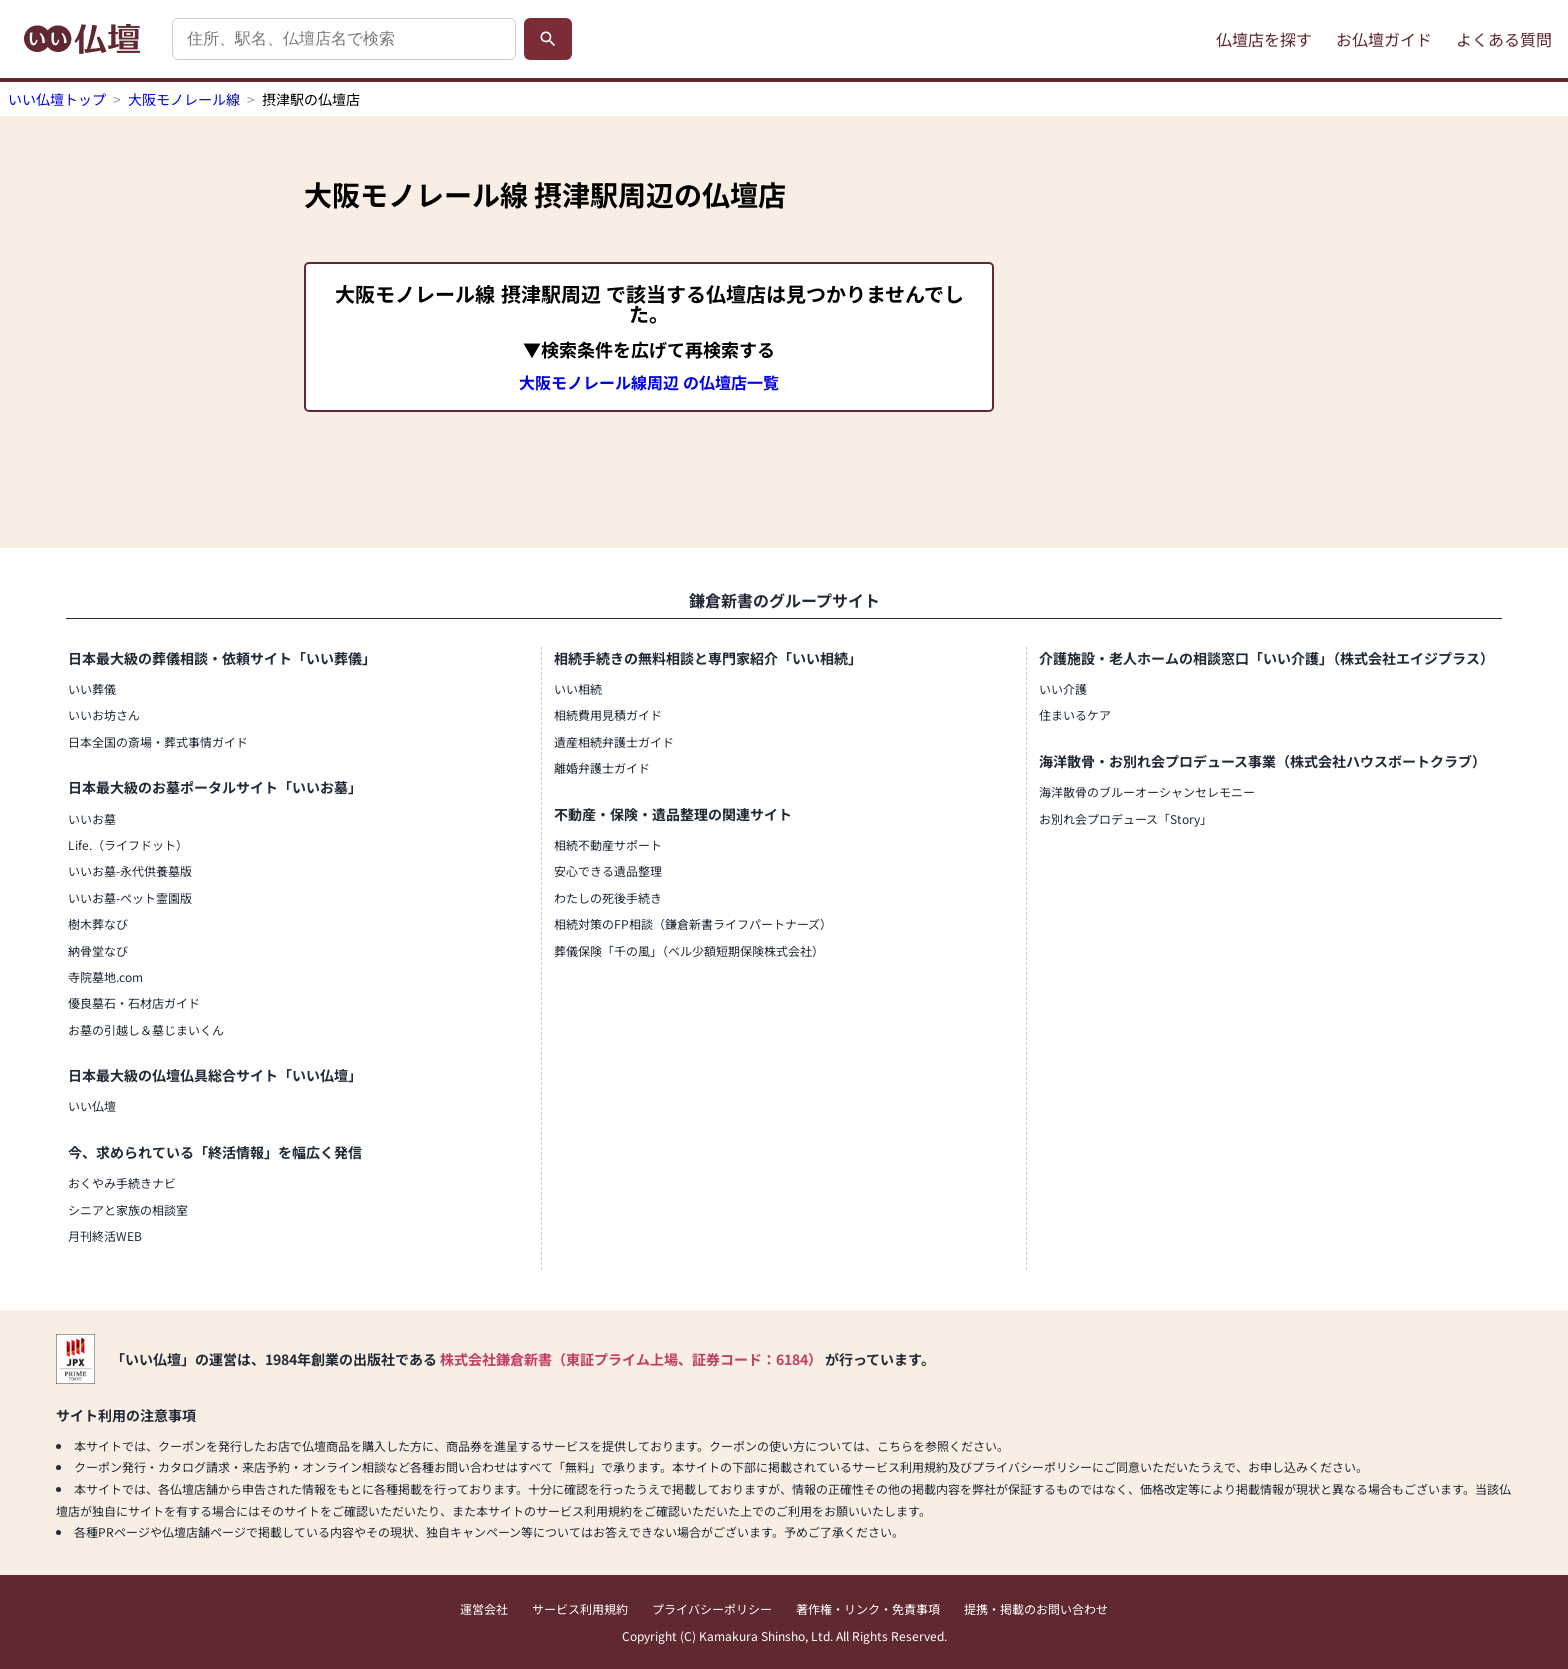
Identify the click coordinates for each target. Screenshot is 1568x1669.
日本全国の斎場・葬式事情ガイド (158, 741)
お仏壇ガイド (1384, 39)
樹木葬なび (98, 923)
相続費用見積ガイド (608, 714)
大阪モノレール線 (184, 99)
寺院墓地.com (105, 976)
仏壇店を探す (1264, 39)
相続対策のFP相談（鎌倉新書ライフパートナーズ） (693, 923)
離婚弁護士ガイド (602, 767)
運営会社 (484, 1608)
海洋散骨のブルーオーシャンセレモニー (1147, 791)
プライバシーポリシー (712, 1608)
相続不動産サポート (608, 844)
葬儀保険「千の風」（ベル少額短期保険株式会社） (689, 950)
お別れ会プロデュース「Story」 (1125, 818)
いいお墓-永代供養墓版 (130, 870)
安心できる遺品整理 (608, 870)
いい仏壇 (92, 1105)
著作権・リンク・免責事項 (868, 1608)
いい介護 (1063, 688)
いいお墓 (92, 818)
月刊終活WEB (105, 1235)
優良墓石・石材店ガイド (134, 1002)
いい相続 (578, 688)
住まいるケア (1075, 714)
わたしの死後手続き (608, 897)
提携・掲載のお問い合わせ (1036, 1608)
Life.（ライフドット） (128, 844)
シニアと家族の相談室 (128, 1209)
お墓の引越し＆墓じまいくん (146, 1029)
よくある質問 (1504, 39)
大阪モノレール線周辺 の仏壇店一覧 (649, 382)
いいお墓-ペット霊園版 (130, 897)
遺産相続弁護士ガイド (614, 741)
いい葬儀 (92, 688)
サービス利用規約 (580, 1608)
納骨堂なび (98, 950)
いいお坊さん (104, 714)
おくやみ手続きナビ (122, 1182)
